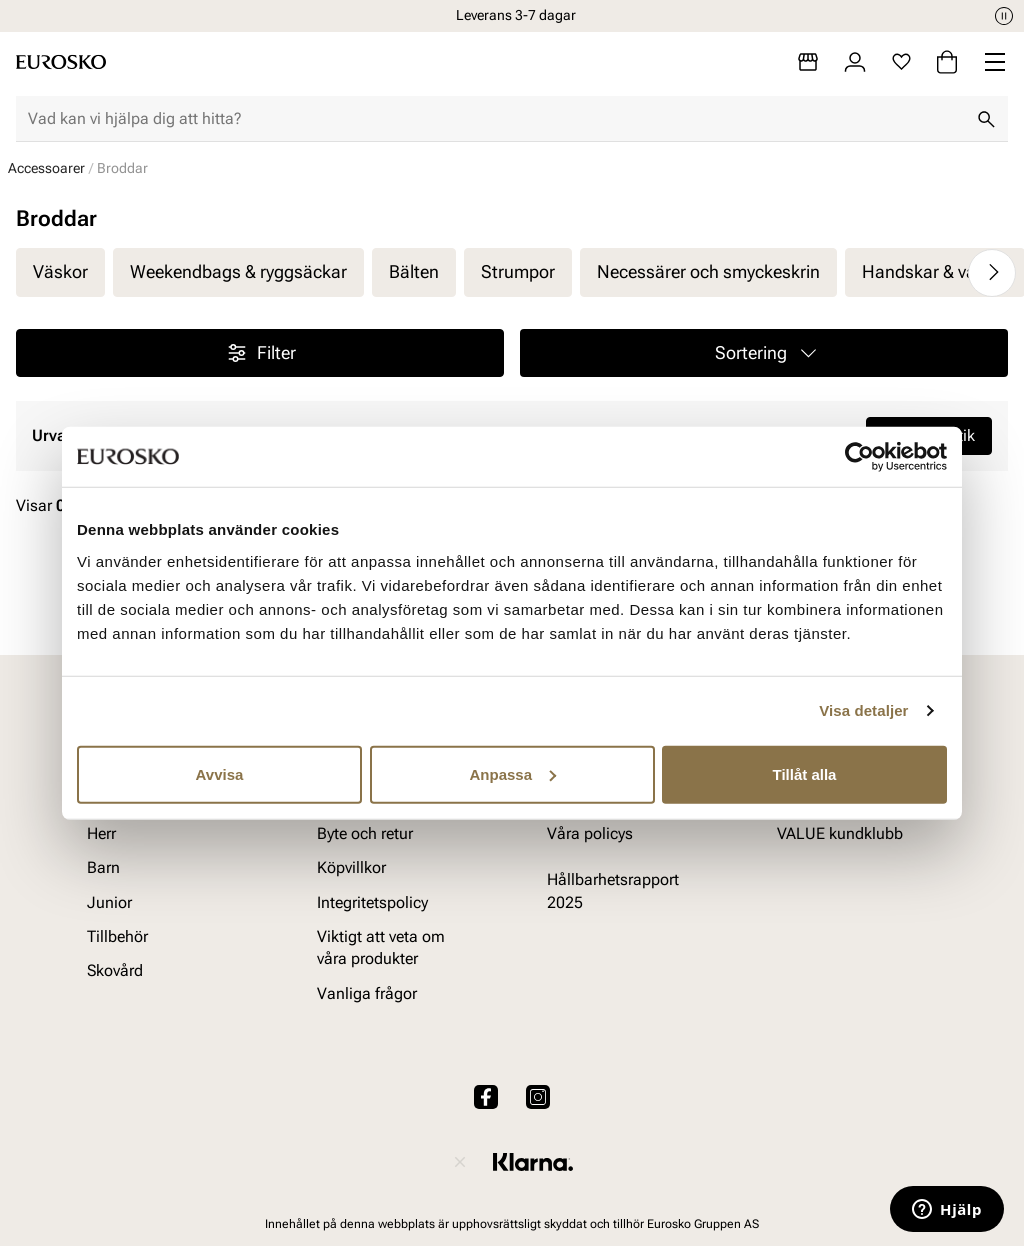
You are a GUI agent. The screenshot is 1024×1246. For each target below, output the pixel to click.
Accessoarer (46, 168)
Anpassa (512, 773)
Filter (260, 353)
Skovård (115, 971)
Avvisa (220, 773)
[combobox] (496, 119)
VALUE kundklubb (840, 833)
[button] (764, 353)
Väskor (60, 271)
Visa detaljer (863, 710)
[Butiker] (808, 62)
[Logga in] (855, 62)
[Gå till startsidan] (61, 62)
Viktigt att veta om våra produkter (381, 947)
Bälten (414, 271)
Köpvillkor (351, 868)
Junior (109, 902)
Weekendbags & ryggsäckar (238, 271)
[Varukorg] (947, 62)
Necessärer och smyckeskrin (708, 271)
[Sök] (986, 119)
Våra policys (590, 833)
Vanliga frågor (367, 993)
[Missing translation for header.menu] (995, 62)
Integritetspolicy (372, 902)
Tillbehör (117, 936)
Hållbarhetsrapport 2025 (613, 891)
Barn (103, 868)
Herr (101, 833)
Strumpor (518, 271)
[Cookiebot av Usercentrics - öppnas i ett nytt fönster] (859, 457)
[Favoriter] (901, 62)
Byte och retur (365, 833)
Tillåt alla (805, 773)
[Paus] (1004, 16)
